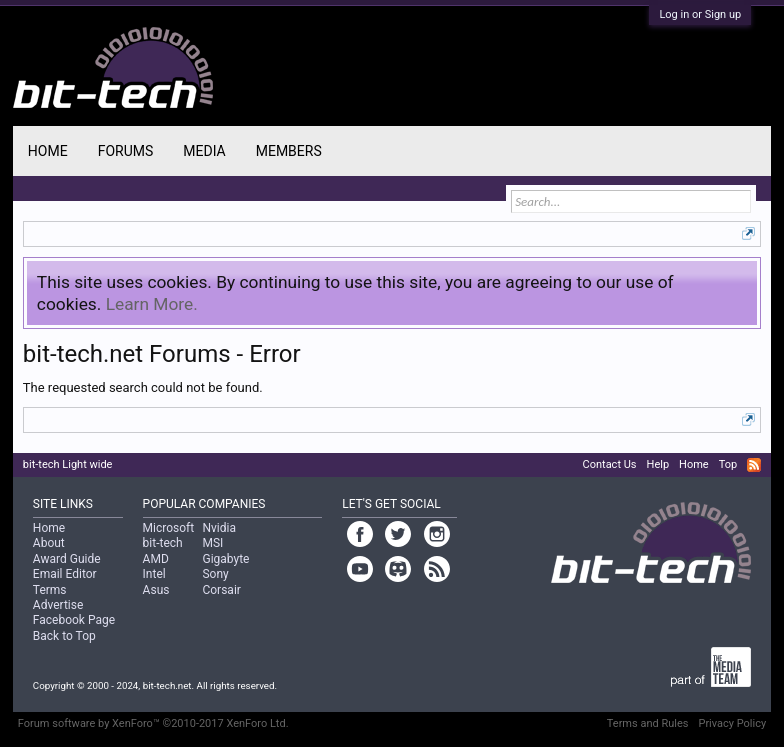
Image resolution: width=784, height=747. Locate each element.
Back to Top (64, 636)
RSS (754, 465)
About (49, 543)
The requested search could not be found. (143, 387)
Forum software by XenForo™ (153, 723)
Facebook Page (74, 620)
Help (658, 464)
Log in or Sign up (700, 14)
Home (48, 151)
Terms (50, 590)
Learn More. (152, 304)
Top (728, 464)
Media (204, 151)
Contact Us (610, 464)
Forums (126, 151)
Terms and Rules (648, 723)
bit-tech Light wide (68, 464)
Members (289, 151)
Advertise (58, 605)
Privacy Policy (732, 723)
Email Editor (65, 574)
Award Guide (67, 559)
